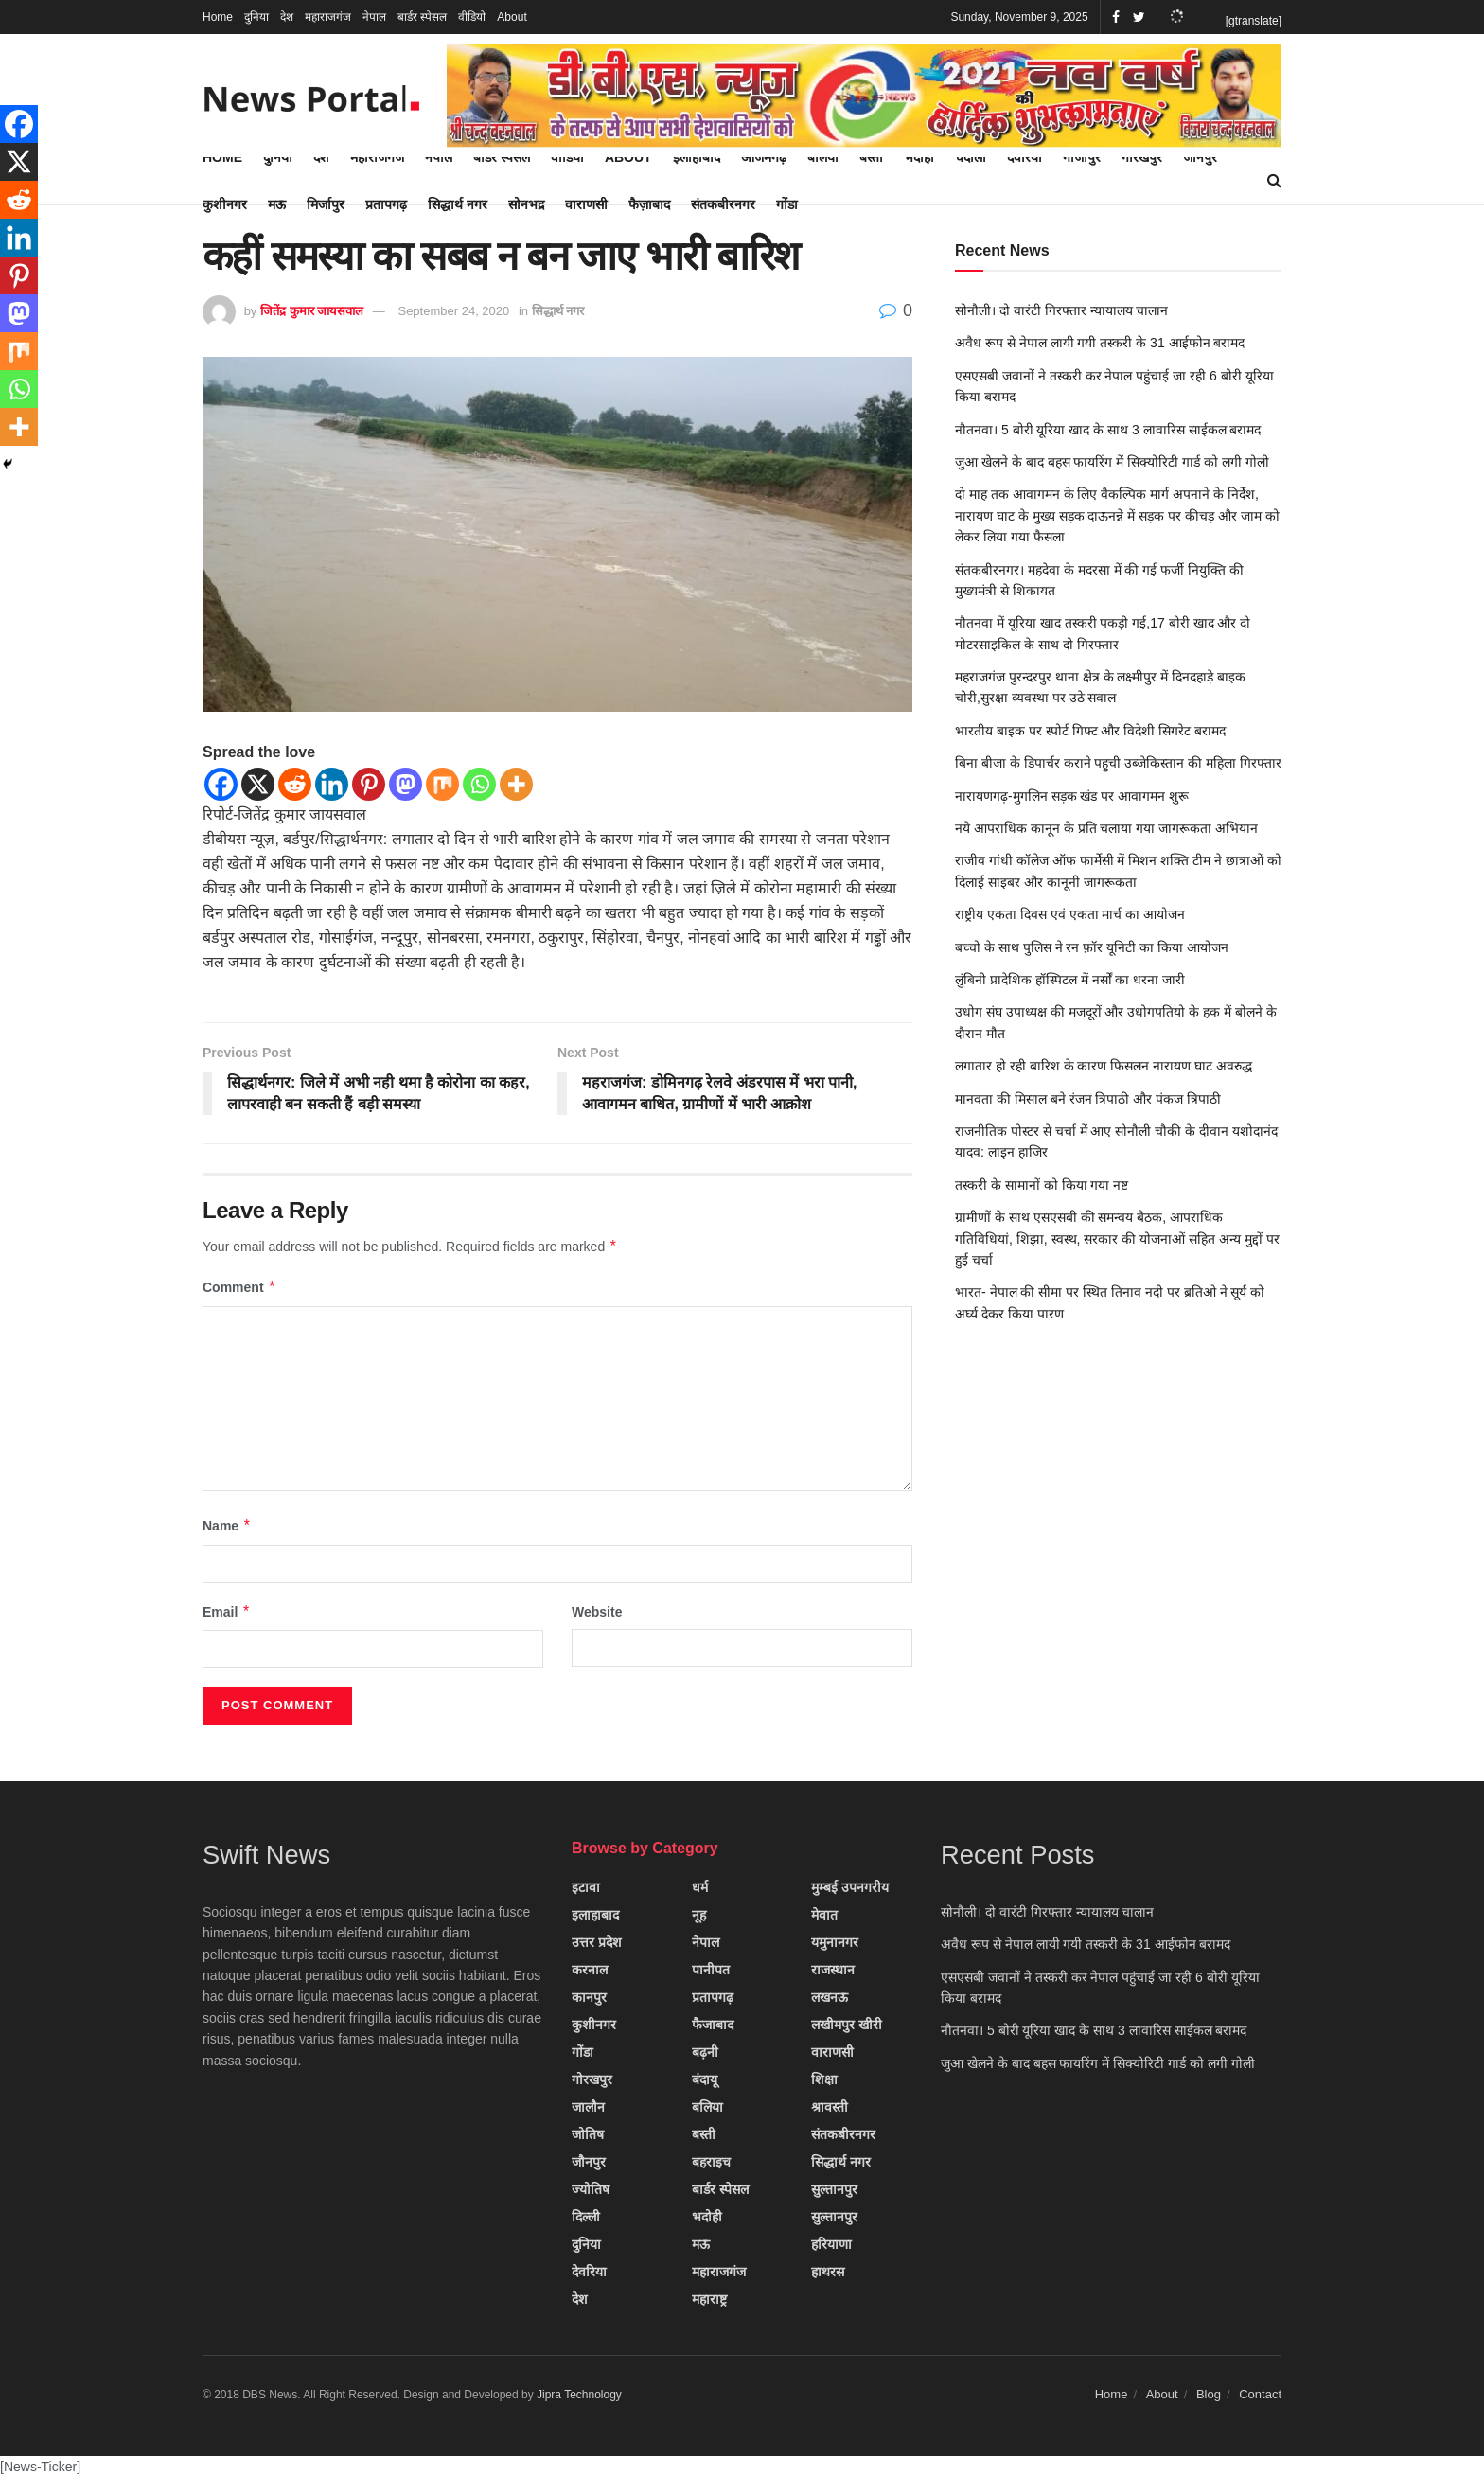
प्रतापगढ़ (386, 204)
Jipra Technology (579, 2394)
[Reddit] (294, 784)
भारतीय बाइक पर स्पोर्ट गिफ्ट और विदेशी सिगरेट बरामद (1090, 730)
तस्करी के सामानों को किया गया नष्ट (1041, 1185)
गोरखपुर (592, 2079)
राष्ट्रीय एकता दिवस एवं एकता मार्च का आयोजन (1070, 914)
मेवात (824, 1914)
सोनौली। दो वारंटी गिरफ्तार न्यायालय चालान (1061, 310)
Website (597, 1611)
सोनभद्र (526, 204)
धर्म (700, 1887)
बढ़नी (705, 2052)
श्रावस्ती (829, 2106)
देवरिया (589, 2271)
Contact (1260, 2394)
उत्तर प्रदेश (597, 1942)
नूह (699, 1914)
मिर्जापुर (325, 204)
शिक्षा (824, 2079)
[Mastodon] (405, 784)
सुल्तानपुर (834, 2189)
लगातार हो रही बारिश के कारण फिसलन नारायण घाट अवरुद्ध (1103, 1065)
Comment (239, 1287)
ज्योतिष (591, 2189)
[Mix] (442, 784)
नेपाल (374, 17)
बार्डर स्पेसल (422, 17)
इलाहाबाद (595, 1914)
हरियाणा (831, 2244)
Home (218, 17)
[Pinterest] (368, 784)
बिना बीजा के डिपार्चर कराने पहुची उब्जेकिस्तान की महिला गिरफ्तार (1118, 762)
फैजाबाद (712, 2024)
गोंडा (787, 204)
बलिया (707, 2106)
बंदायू (704, 2079)
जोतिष (588, 2134)
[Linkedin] (331, 784)
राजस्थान (833, 1969)
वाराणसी (586, 204)
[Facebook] (221, 784)
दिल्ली (586, 2216)
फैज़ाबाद (649, 204)
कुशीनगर (225, 204)
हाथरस (827, 2271)
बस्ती (704, 2134)
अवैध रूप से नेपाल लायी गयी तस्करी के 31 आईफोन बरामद (1100, 342)
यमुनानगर (834, 1942)
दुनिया (256, 17)
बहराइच (711, 2161)
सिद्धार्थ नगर (457, 204)
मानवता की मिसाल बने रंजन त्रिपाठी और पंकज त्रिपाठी (1088, 1098)
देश (286, 17)
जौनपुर (589, 2161)
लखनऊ (829, 1997)
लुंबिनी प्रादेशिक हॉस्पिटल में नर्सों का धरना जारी (1070, 979)
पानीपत (711, 1969)
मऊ (277, 204)
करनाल (590, 1969)
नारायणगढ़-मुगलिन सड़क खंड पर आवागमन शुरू (1072, 796)
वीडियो (472, 17)
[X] (257, 784)
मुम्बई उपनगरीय (850, 1887)
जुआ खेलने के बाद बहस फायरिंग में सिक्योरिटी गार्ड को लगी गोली (1112, 461)
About (511, 17)
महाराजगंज (328, 17)
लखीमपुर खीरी (846, 2024)
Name (227, 1525)
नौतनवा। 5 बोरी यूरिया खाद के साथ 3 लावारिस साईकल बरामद (1108, 429)
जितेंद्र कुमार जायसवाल (311, 311)
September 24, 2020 (453, 311)
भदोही (707, 2216)
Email (227, 1611)
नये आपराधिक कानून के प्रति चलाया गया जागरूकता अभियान (1106, 828)
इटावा (586, 1887)
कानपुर (589, 1997)
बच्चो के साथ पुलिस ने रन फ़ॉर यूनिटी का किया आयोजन (1091, 947)
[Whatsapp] (479, 784)
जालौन (588, 2106)
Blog (1208, 2394)
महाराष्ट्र (709, 2299)
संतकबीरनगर (723, 204)
